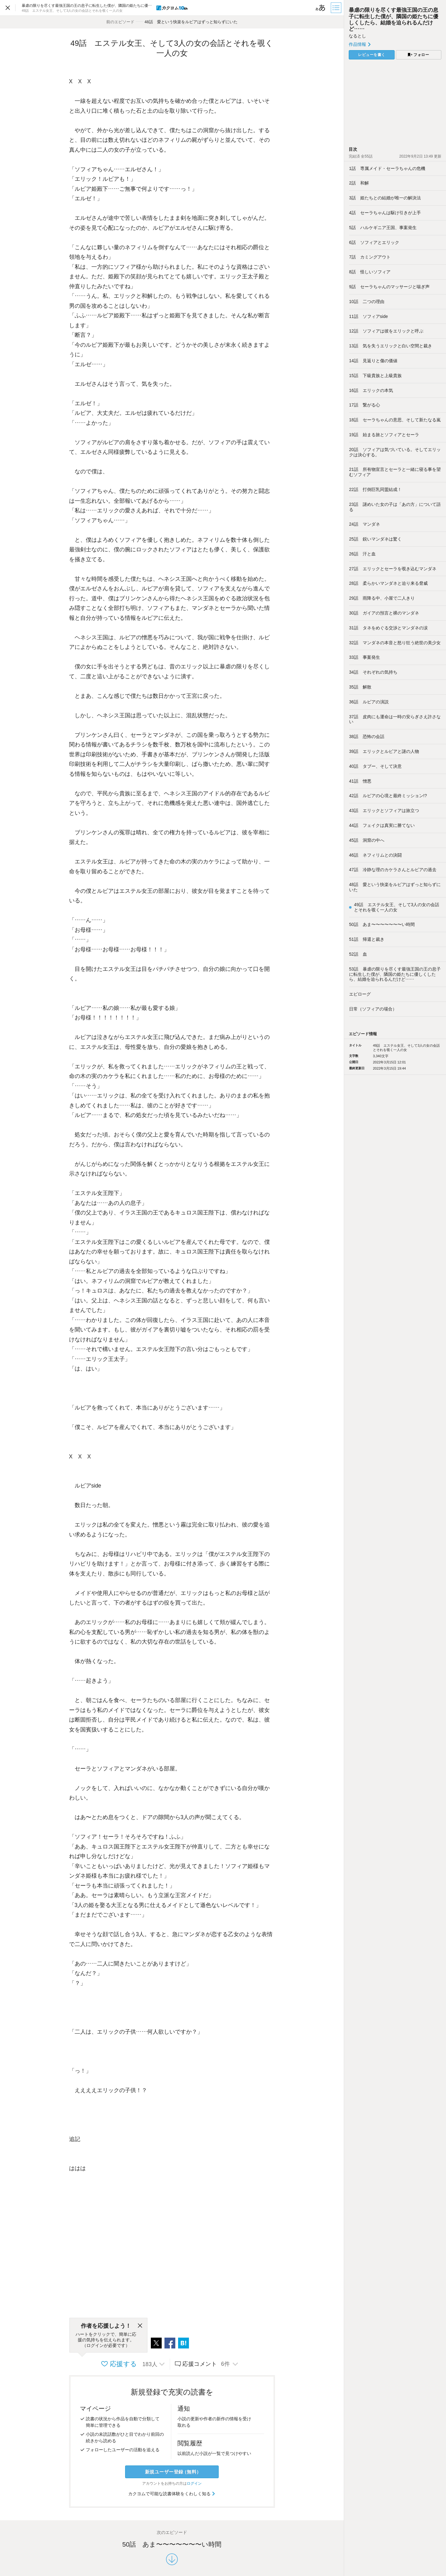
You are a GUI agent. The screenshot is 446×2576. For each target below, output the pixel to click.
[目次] (336, 7)
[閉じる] (140, 2325)
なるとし (357, 35)
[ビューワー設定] (320, 7)
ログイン (194, 2483)
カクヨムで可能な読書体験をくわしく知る (172, 2493)
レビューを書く (371, 55)
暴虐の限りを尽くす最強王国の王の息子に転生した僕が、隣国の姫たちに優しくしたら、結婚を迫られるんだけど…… (393, 19)
